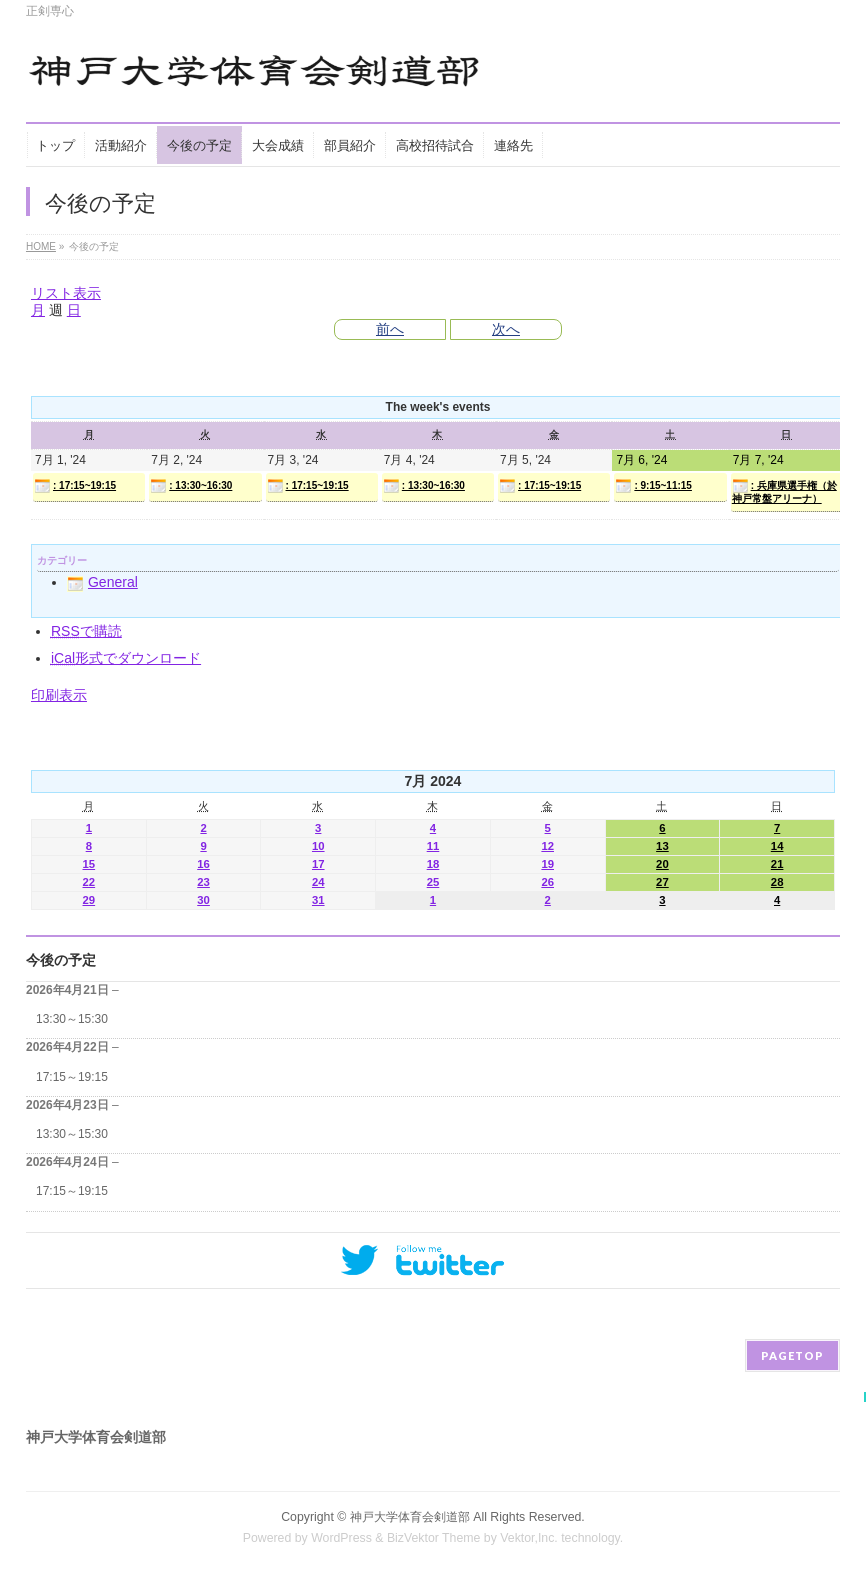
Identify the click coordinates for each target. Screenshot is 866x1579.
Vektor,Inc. (529, 1538)
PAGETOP (792, 1355)
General (102, 582)
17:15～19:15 (72, 1077)
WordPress (341, 1538)
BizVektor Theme (434, 1538)
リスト (66, 293)
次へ (506, 329)
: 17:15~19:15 (75, 486)
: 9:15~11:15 (653, 486)
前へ (390, 329)
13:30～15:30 (72, 1019)
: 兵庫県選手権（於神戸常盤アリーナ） (784, 491)
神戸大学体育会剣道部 (410, 1517)
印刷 (59, 695)
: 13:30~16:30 (191, 486)
